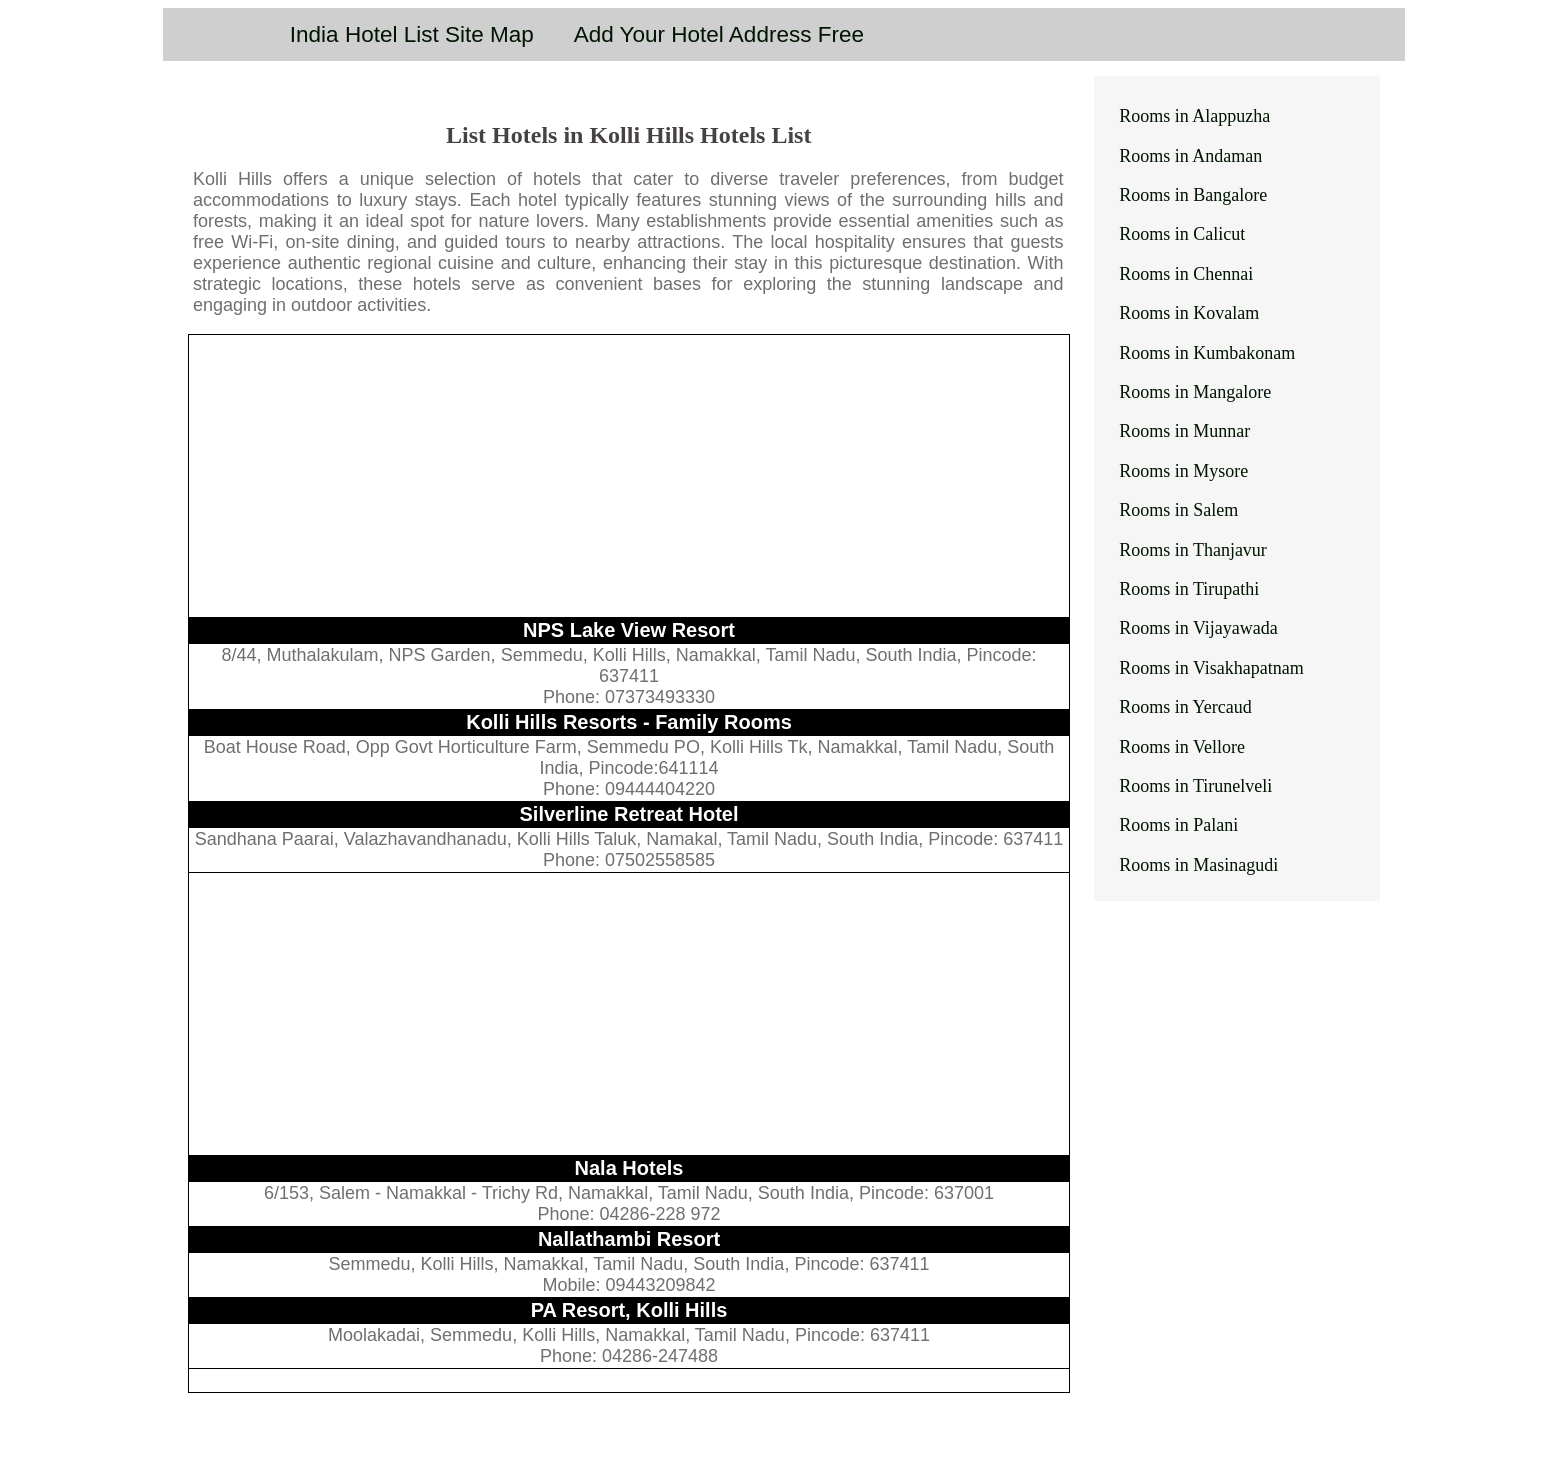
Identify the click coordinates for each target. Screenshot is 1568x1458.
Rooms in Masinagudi (1198, 865)
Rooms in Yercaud (1185, 707)
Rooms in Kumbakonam (1207, 353)
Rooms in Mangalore (1195, 392)
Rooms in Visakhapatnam (1211, 668)
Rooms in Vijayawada (1198, 628)
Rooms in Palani (1178, 825)
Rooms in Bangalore (1193, 195)
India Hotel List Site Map (412, 34)
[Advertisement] (629, 476)
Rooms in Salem (1178, 510)
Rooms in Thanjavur (1193, 550)
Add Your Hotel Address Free (719, 34)
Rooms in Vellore (1182, 747)
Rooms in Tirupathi (1189, 589)
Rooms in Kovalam (1189, 313)
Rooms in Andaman (1190, 156)
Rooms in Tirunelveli (1195, 786)
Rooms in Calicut (1182, 234)
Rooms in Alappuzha (1194, 116)
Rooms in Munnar (1184, 431)
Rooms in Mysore (1183, 471)
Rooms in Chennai (1186, 274)
